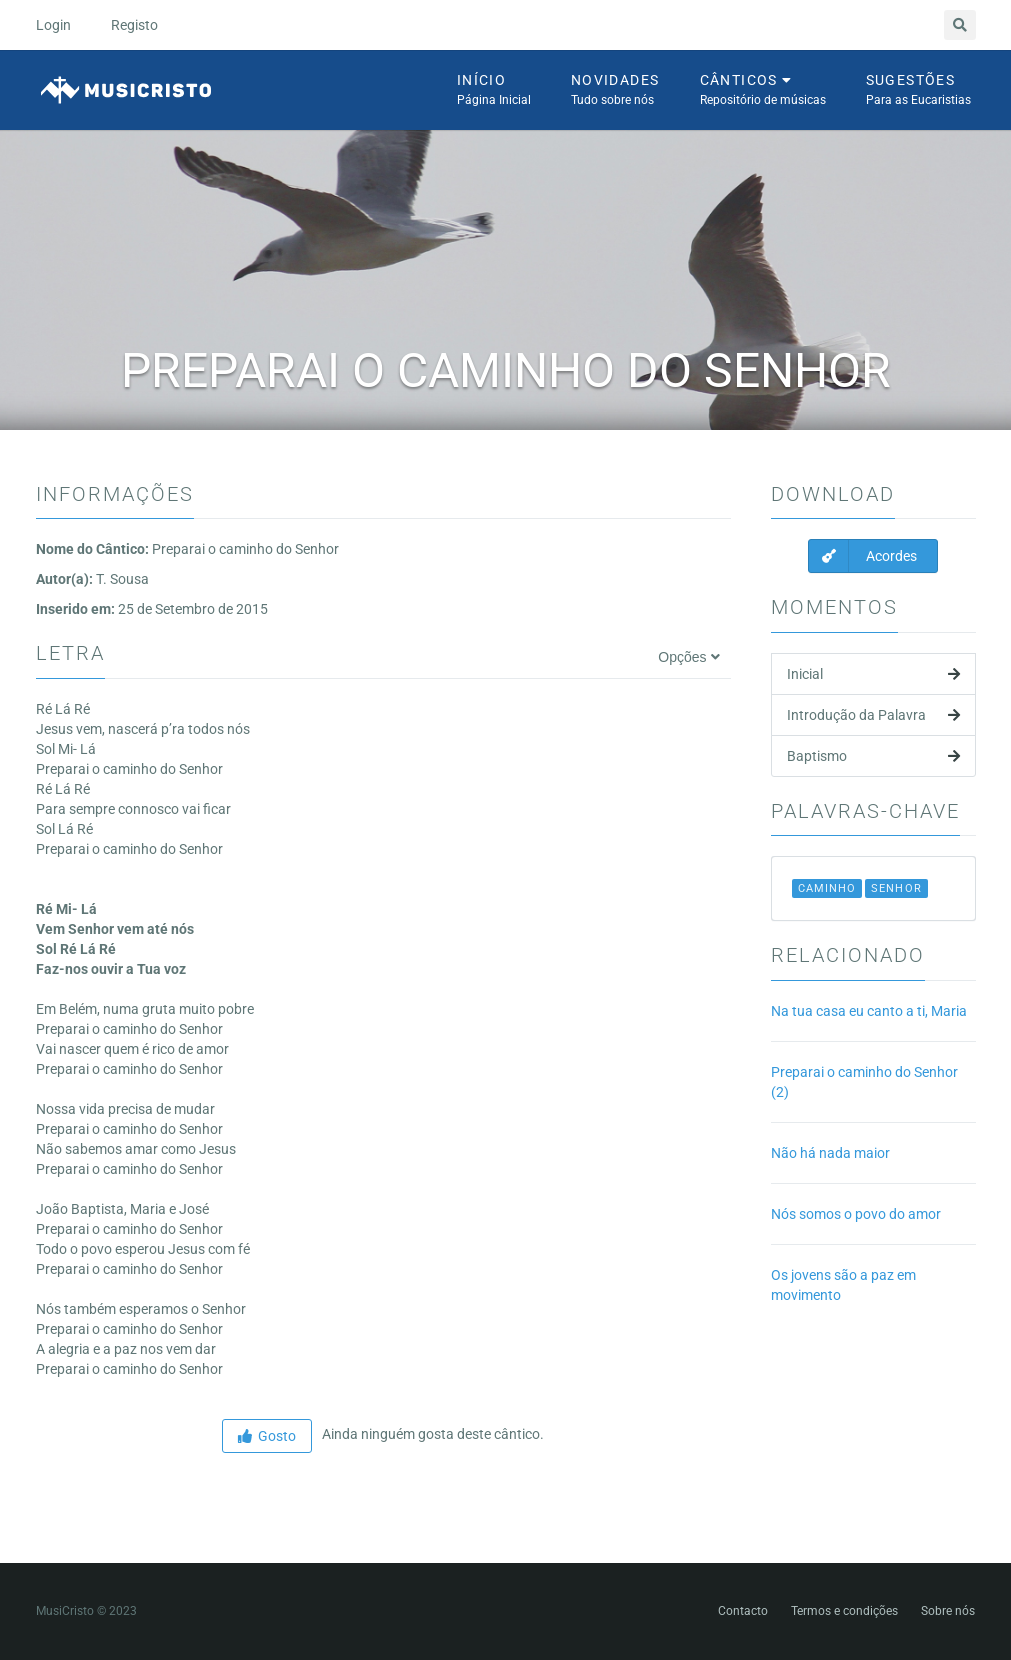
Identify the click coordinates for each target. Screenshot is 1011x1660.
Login (53, 25)
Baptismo (873, 756)
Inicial (873, 674)
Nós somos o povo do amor (856, 1214)
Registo (134, 25)
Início (494, 91)
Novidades (615, 91)
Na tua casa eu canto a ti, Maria (869, 1011)
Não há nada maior (830, 1153)
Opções (688, 657)
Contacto (743, 1611)
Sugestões (918, 91)
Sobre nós (948, 1611)
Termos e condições (844, 1611)
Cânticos (763, 91)
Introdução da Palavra (873, 715)
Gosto (267, 1436)
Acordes (863, 556)
